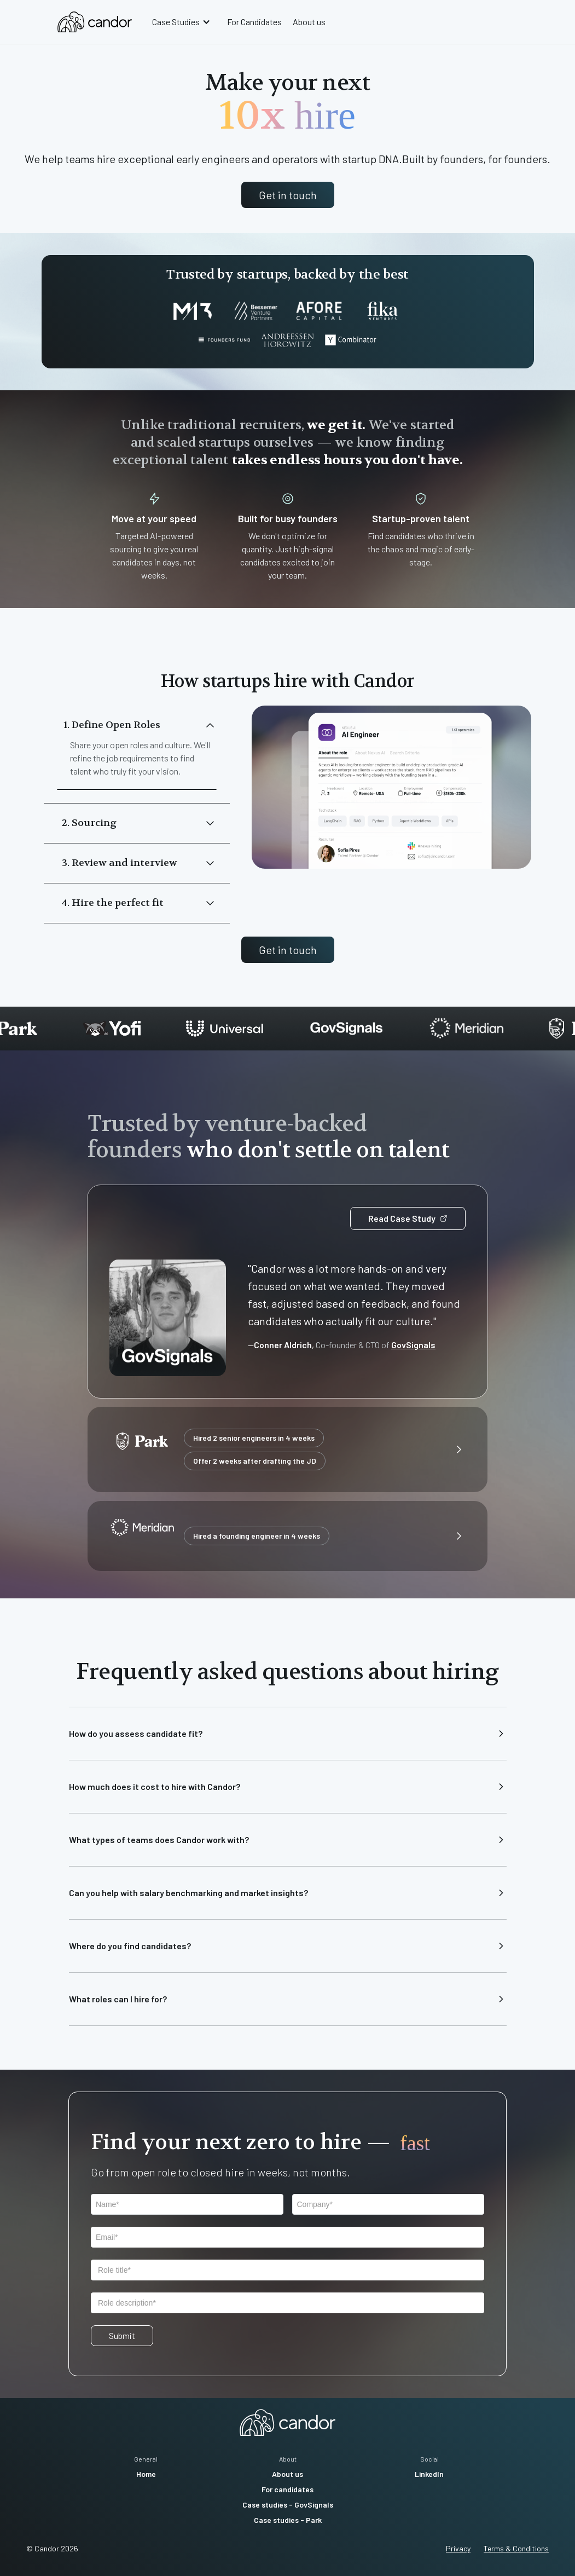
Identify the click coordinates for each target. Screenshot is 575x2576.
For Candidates (254, 21)
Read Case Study (408, 1218)
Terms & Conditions (516, 2548)
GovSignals (413, 1344)
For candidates (287, 2489)
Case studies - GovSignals (287, 2504)
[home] (94, 22)
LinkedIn (429, 2474)
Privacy (458, 2548)
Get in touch (288, 194)
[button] (183, 21)
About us (309, 21)
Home (146, 2474)
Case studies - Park (288, 2520)
